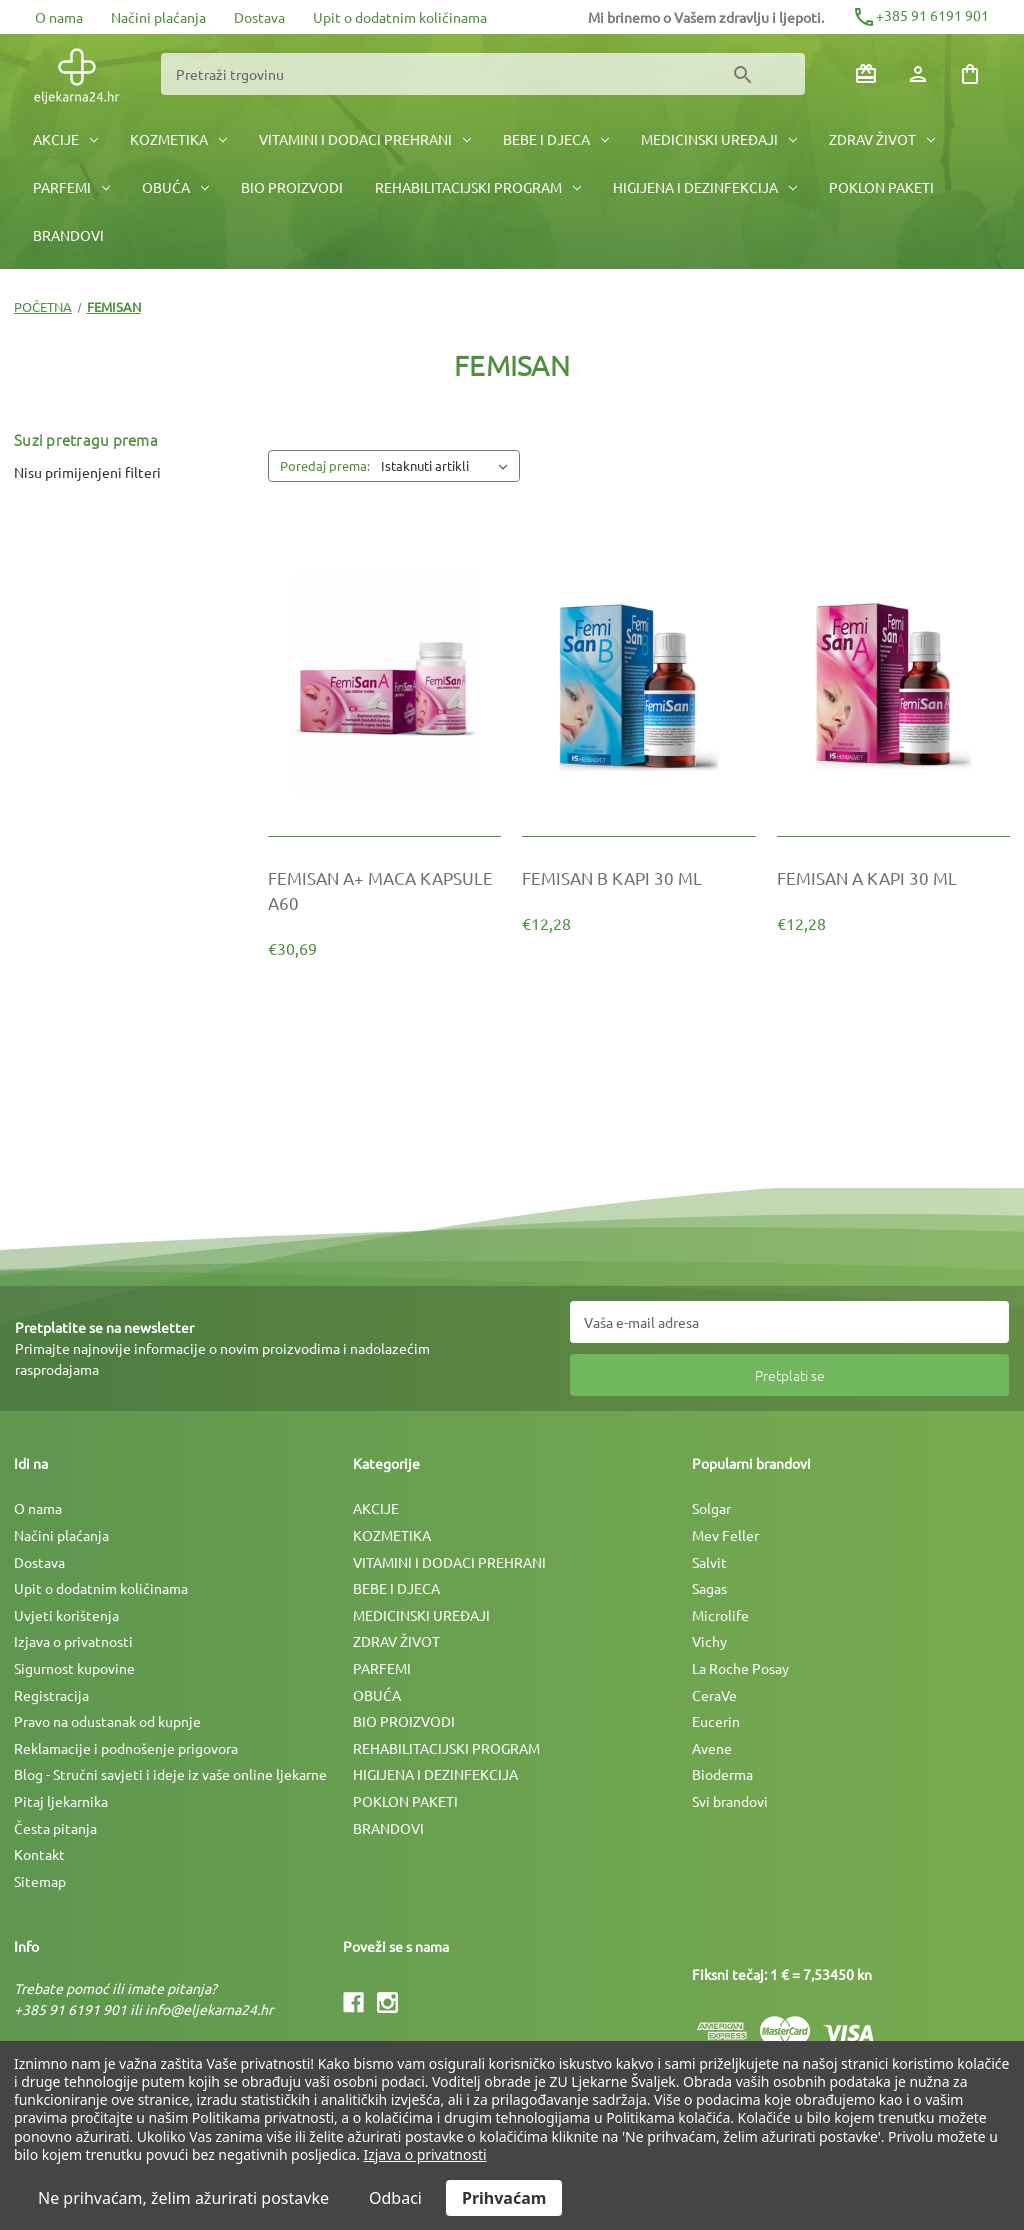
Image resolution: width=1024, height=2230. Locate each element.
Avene (712, 1748)
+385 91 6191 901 (920, 15)
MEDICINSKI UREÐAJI (719, 139)
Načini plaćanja (158, 17)
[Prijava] (918, 74)
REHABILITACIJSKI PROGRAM (478, 187)
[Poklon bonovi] (866, 74)
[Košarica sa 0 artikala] (970, 74)
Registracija (51, 1695)
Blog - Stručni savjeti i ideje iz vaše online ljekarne (170, 1774)
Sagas (709, 1588)
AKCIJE (65, 139)
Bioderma (722, 1774)
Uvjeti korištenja (66, 1615)
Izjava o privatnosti (73, 1641)
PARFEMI (71, 187)
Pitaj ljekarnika (61, 1801)
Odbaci (395, 2198)
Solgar (711, 1508)
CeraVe (714, 1695)
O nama (59, 17)
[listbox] (448, 466)
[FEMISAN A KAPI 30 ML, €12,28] (893, 877)
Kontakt (39, 1854)
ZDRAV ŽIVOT (882, 139)
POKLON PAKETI (881, 187)
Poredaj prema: (325, 465)
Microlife (720, 1615)
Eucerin (716, 1721)
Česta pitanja (55, 1828)
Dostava (259, 17)
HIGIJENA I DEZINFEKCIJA (705, 187)
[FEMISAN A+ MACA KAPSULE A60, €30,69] (384, 890)
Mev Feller (725, 1535)
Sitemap (40, 1881)
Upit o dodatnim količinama (400, 17)
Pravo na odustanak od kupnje (107, 1721)
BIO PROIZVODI (292, 187)
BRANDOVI (68, 235)
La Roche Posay (740, 1668)
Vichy (709, 1641)
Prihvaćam (504, 2198)
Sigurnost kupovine (74, 1668)
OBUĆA (175, 187)
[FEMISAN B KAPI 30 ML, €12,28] (638, 877)
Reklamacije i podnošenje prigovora (126, 1748)
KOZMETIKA (178, 139)
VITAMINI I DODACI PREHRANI (365, 139)
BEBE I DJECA (556, 139)
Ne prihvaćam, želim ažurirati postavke (183, 2198)
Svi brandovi (730, 1801)
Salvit (709, 1562)
